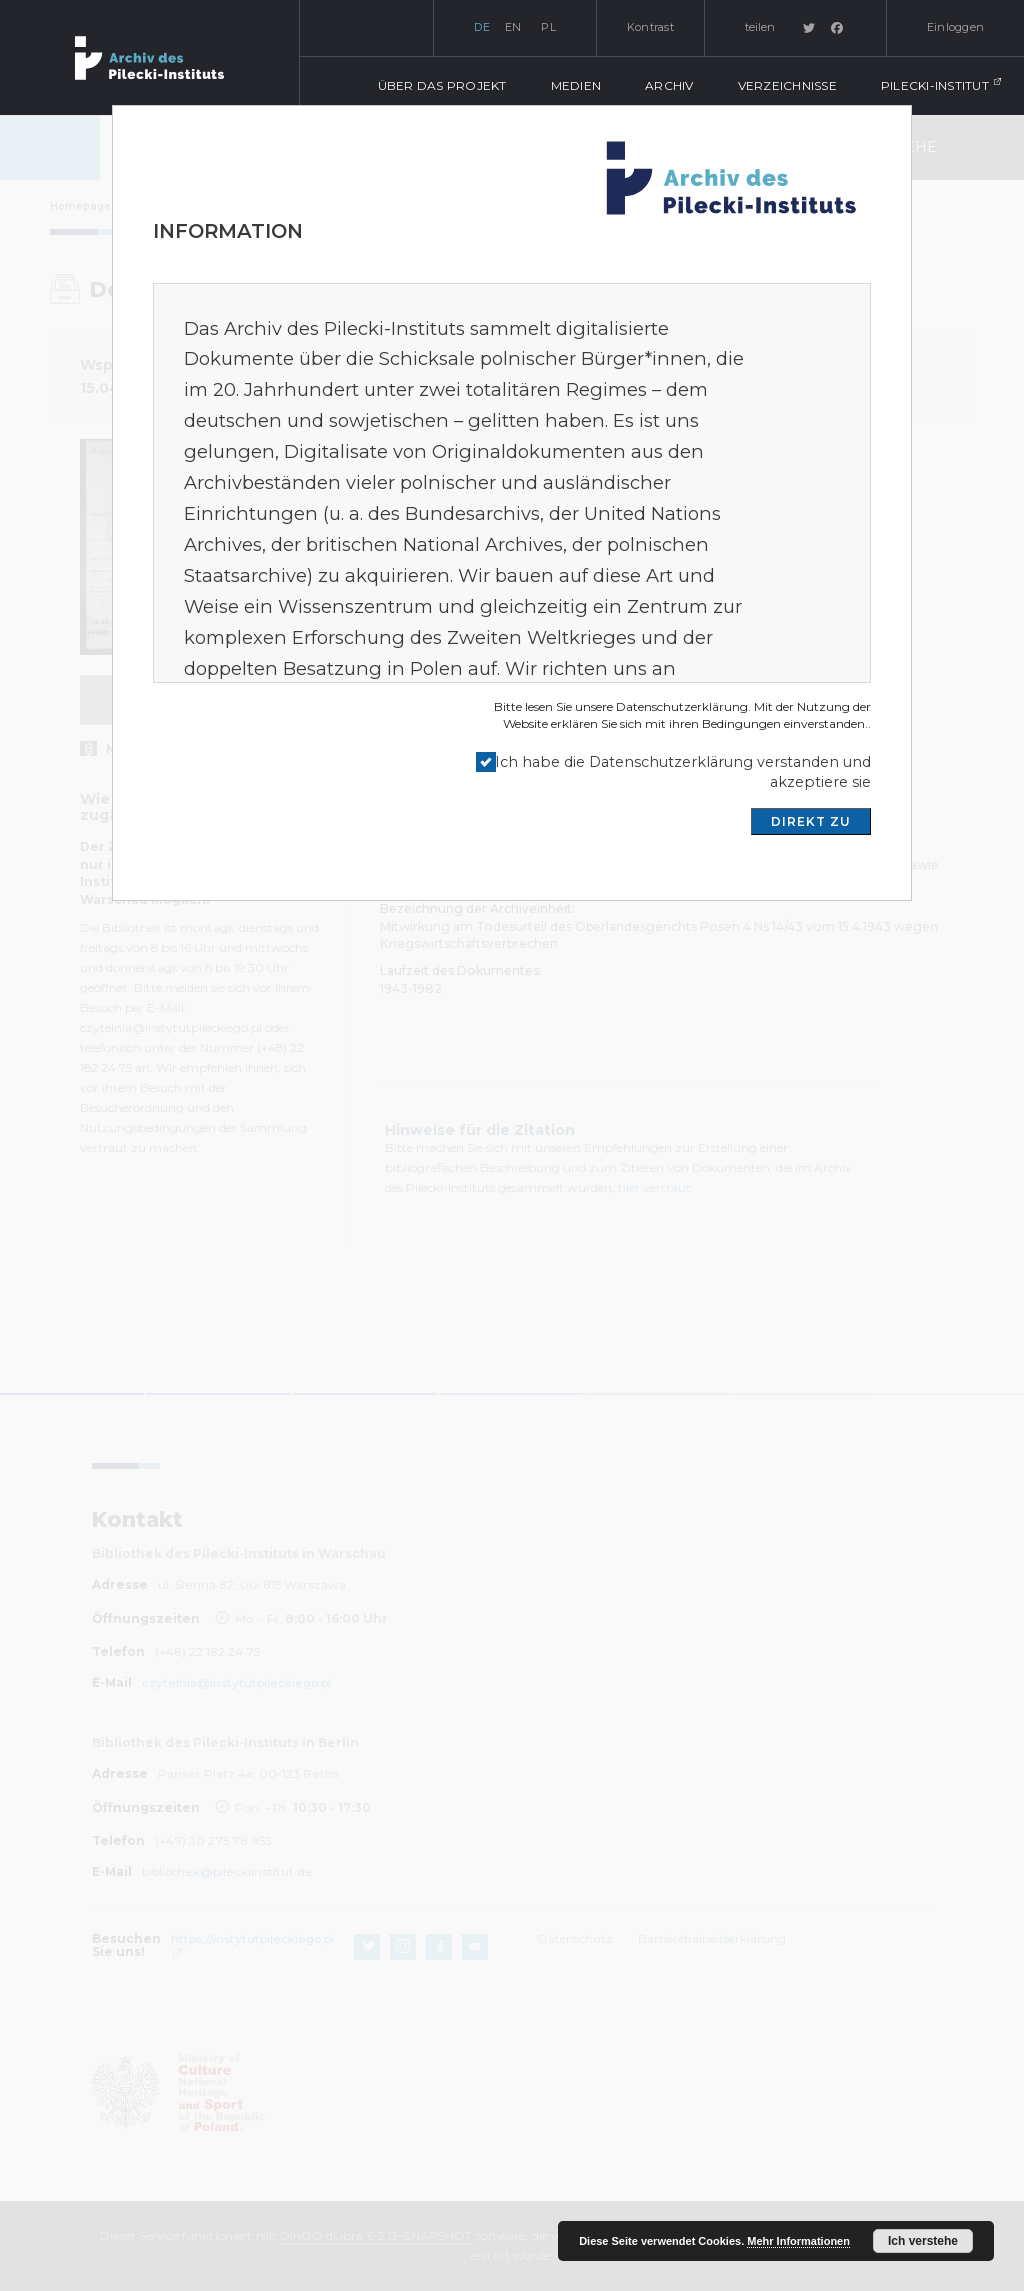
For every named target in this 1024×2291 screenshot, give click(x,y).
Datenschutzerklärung (682, 706)
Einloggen (955, 27)
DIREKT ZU (811, 821)
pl (548, 27)
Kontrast (650, 27)
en (513, 27)
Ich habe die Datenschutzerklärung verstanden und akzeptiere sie (683, 772)
